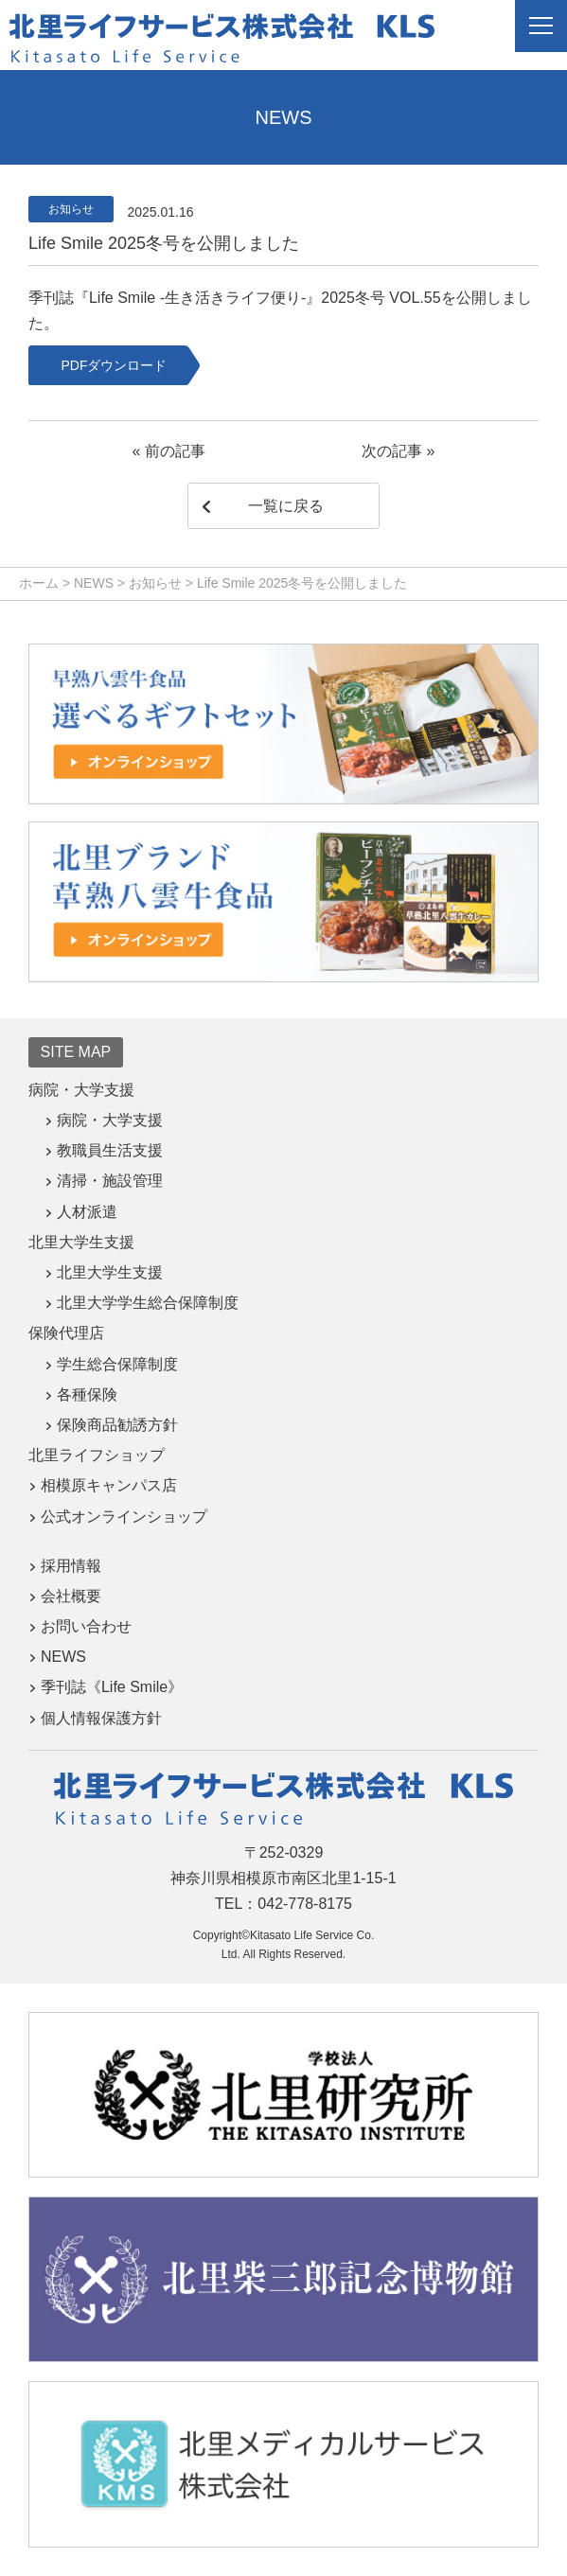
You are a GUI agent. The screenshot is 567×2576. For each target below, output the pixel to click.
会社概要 (71, 1596)
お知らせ (71, 209)
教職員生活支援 (110, 1150)
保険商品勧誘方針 (117, 1425)
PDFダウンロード (114, 365)
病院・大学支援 (110, 1120)
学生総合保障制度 (117, 1364)
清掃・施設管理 (110, 1181)
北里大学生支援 (110, 1272)
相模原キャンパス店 (109, 1485)
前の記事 (175, 451)
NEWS (63, 1657)
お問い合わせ (86, 1626)
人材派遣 (87, 1212)
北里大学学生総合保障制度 (148, 1303)
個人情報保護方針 (101, 1718)
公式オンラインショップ (124, 1517)
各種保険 (87, 1394)
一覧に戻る (286, 506)
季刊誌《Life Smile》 (112, 1687)
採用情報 (71, 1566)
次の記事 (392, 451)
